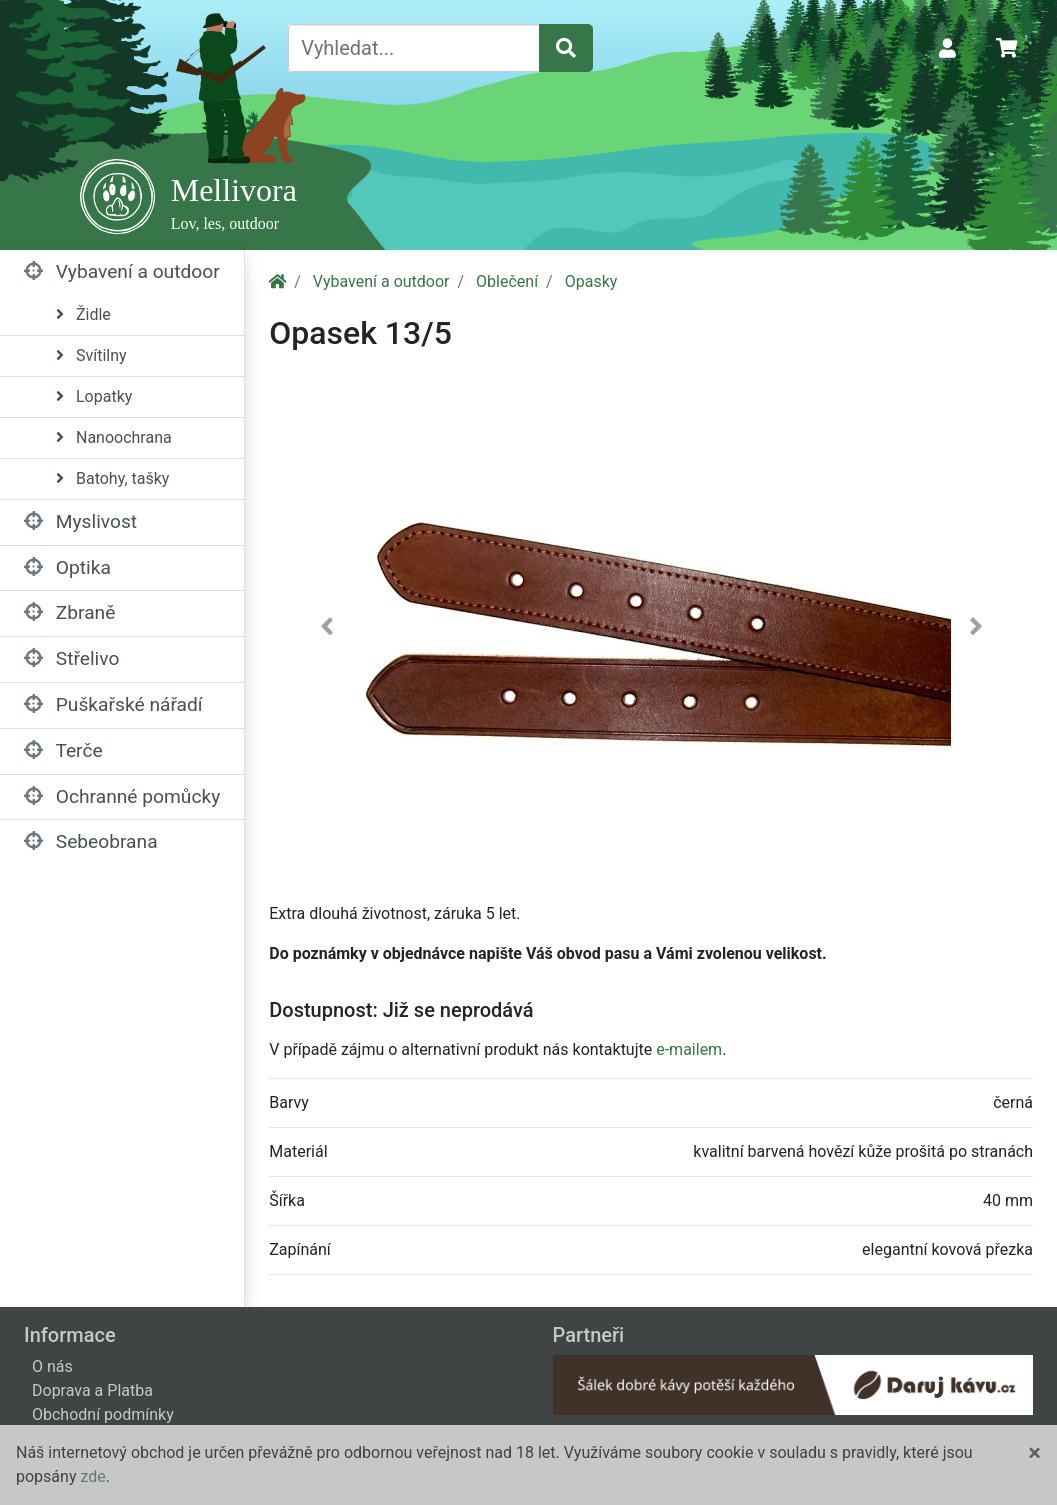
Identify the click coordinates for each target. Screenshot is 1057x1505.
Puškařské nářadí (113, 704)
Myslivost (80, 521)
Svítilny (91, 355)
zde (92, 1476)
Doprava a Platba (92, 1390)
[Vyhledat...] (413, 48)
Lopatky (94, 396)
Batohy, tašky (112, 478)
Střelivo (71, 658)
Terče (63, 750)
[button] (326, 630)
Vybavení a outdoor (122, 271)
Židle (83, 314)
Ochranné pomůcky (122, 796)
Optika (67, 567)
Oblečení (507, 281)
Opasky (591, 281)
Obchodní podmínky (103, 1414)
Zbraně (69, 612)
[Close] (1034, 1453)
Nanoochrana (114, 437)
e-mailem (689, 1049)
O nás (52, 1366)
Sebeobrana (91, 841)
